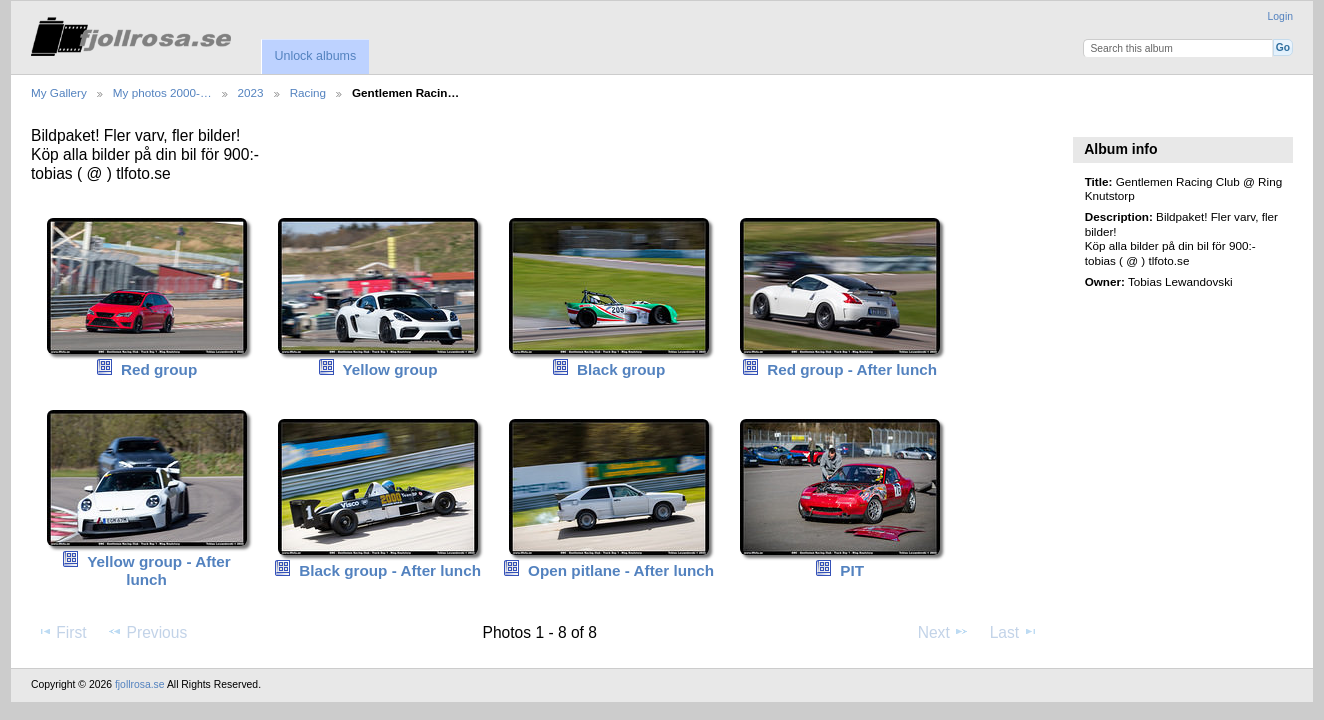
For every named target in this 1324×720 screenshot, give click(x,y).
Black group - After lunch (390, 570)
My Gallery (59, 92)
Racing (308, 92)
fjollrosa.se (140, 684)
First (61, 632)
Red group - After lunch (852, 369)
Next (943, 632)
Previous (147, 632)
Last (1014, 632)
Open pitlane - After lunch (621, 570)
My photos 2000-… (162, 92)
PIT (852, 570)
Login (1280, 16)
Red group (159, 369)
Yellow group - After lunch (159, 571)
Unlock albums (315, 56)
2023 (251, 92)
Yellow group (389, 369)
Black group (621, 369)
